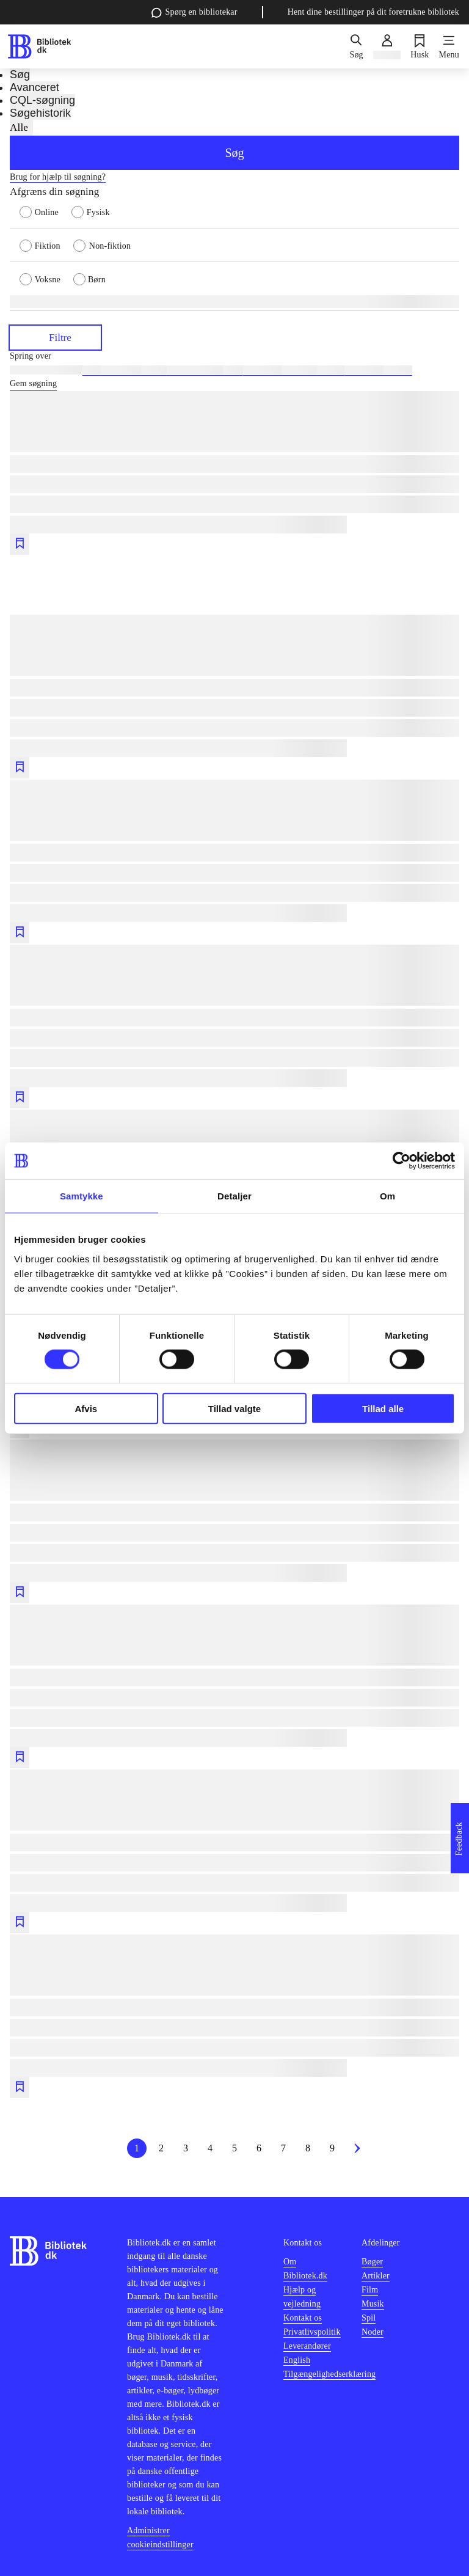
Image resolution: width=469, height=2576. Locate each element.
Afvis (86, 1408)
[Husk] (419, 46)
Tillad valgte (234, 1408)
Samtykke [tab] (81, 1196)
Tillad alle (383, 1408)
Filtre (55, 337)
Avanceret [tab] (34, 87)
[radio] (45, 211)
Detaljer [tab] (234, 1196)
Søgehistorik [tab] (40, 113)
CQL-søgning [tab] (42, 100)
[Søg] (356, 46)
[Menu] (449, 46)
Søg (234, 152)
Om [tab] (387, 1196)
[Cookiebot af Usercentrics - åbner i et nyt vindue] (401, 1161)
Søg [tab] (20, 74)
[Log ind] (387, 46)
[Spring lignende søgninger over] (234, 356)
